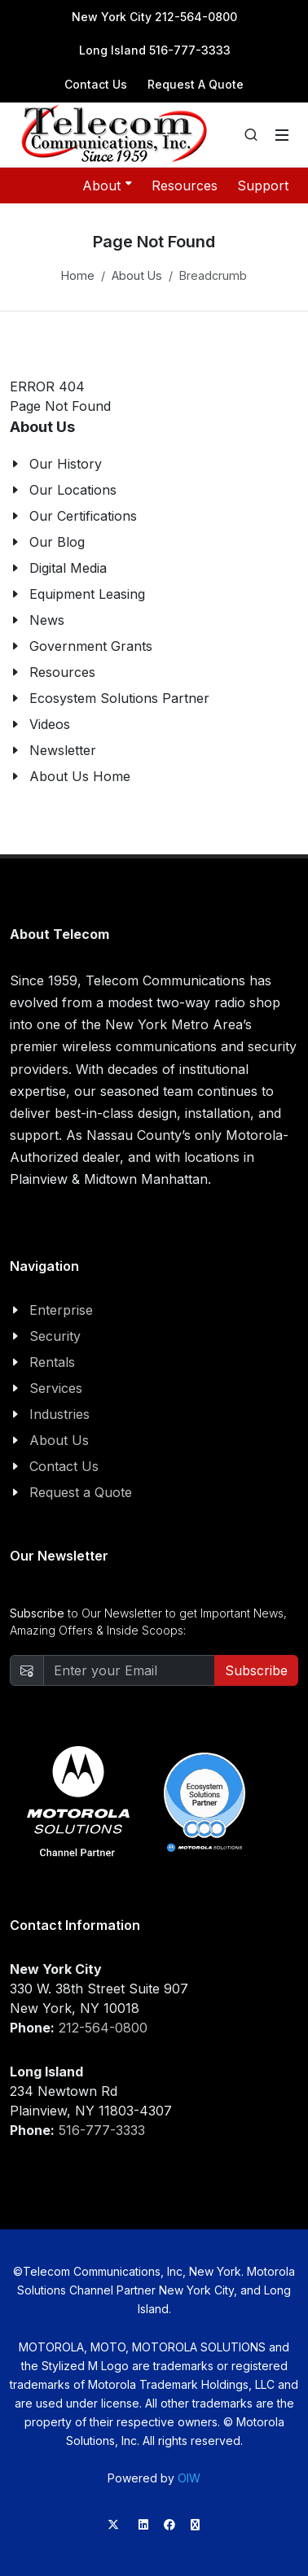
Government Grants (90, 646)
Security (55, 1336)
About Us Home (79, 776)
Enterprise (61, 1310)
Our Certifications (83, 516)
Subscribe (256, 1670)
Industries (59, 1414)
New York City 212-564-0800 (154, 17)
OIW (189, 2478)
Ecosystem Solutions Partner (119, 698)
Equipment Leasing (87, 594)
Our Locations (73, 490)
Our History (65, 464)
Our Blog (57, 542)
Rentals (52, 1362)
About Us (137, 275)
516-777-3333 (102, 2130)
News (46, 620)
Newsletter (62, 750)
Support (262, 185)
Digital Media (68, 568)
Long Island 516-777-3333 (155, 50)
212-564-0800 (103, 2027)
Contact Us (95, 84)
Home (78, 275)
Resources (185, 185)
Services (55, 1388)
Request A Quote (195, 84)
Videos (49, 724)
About (107, 185)
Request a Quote (80, 1492)
